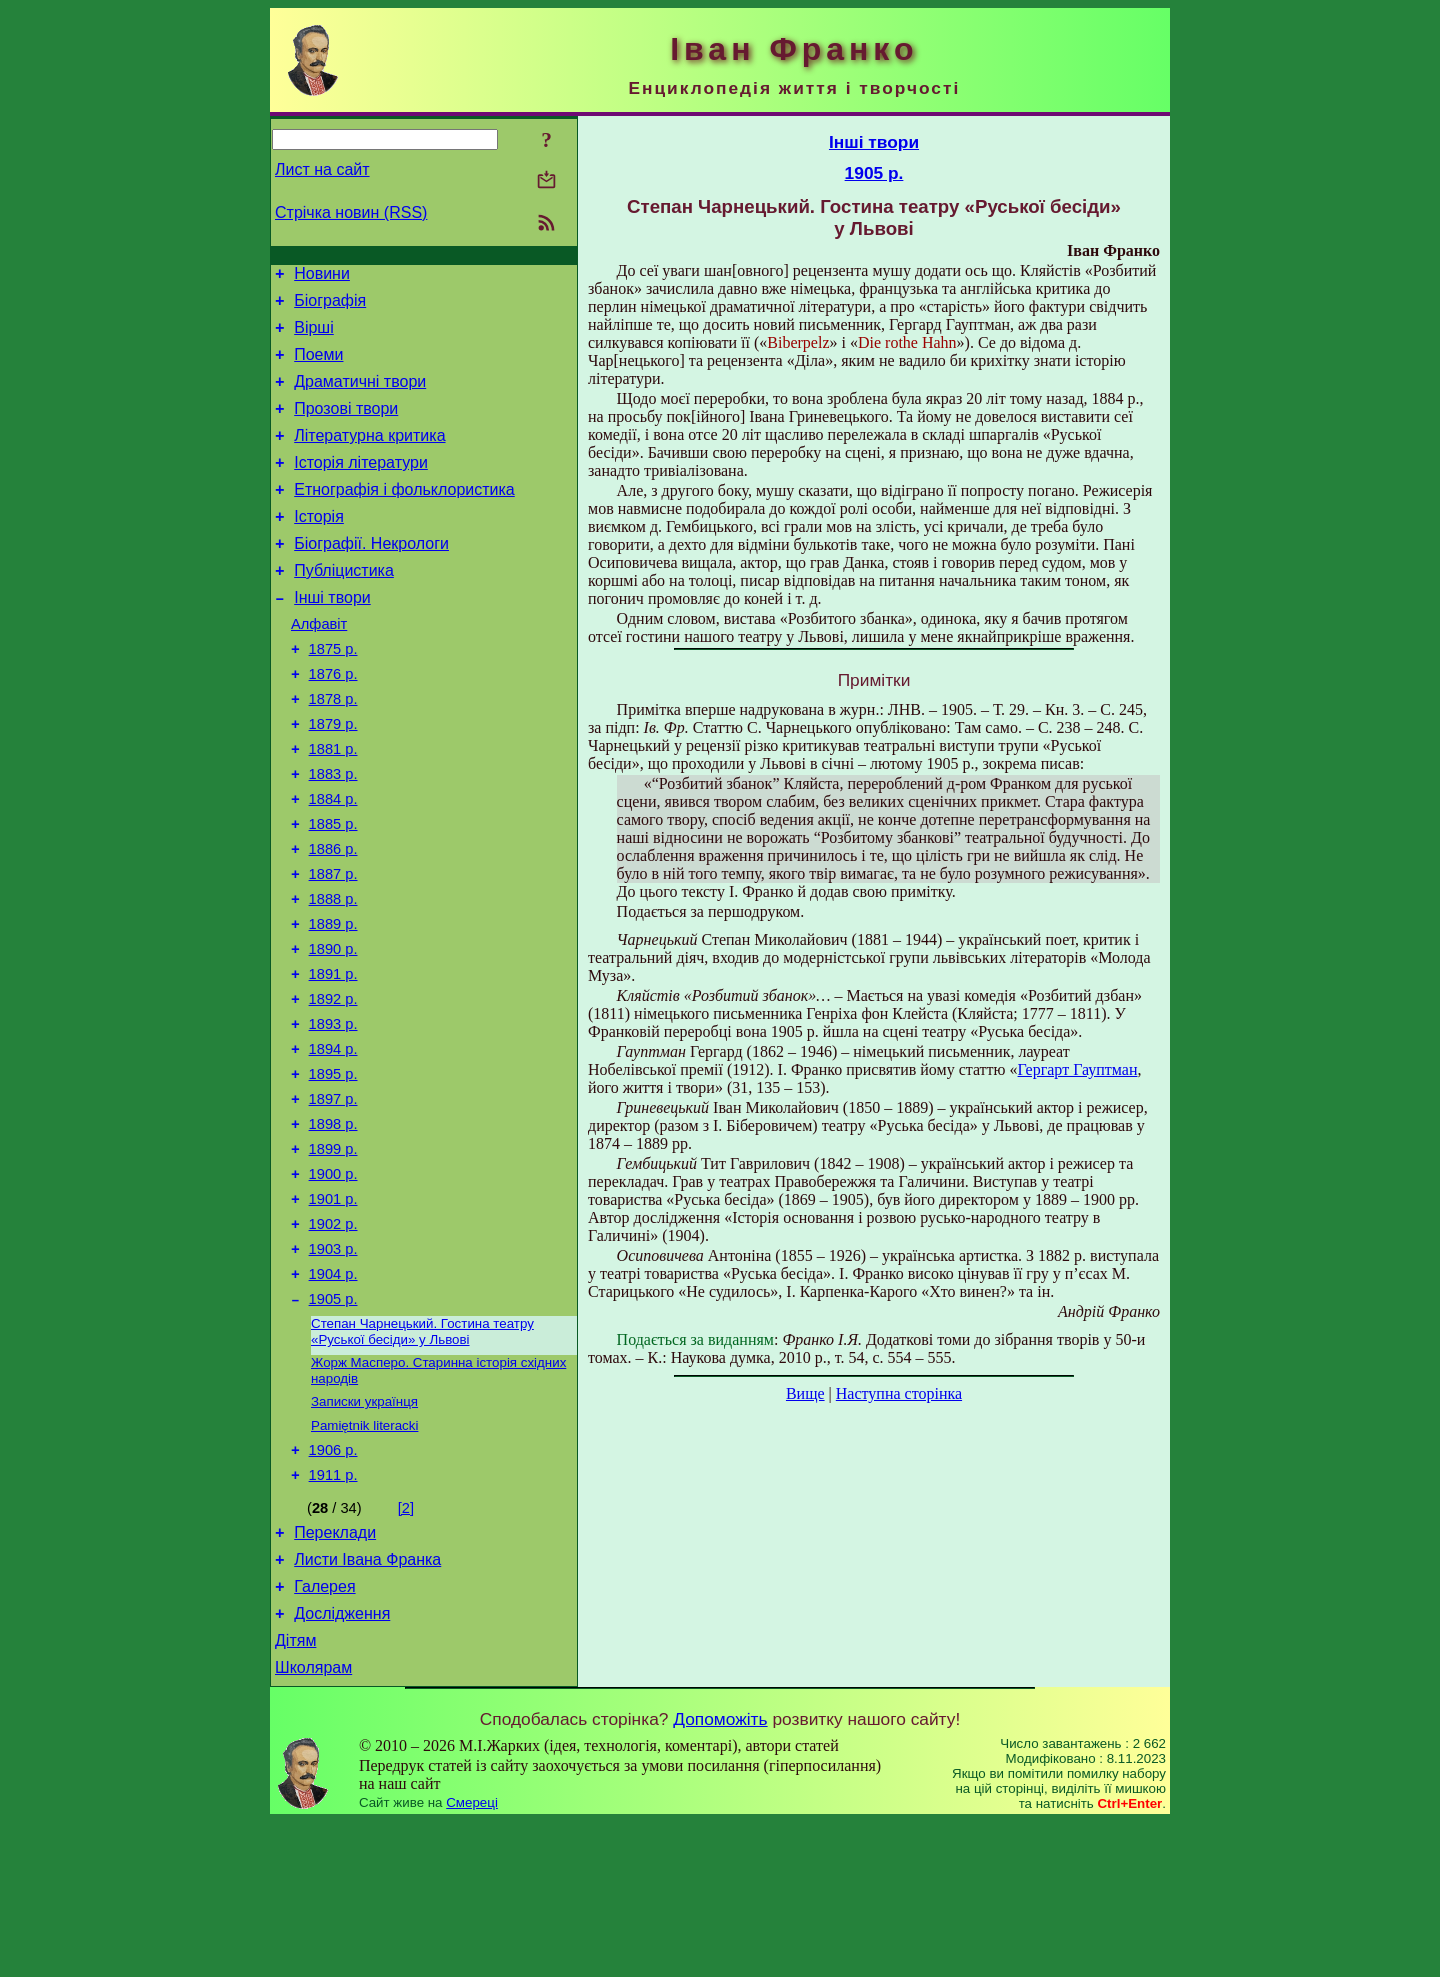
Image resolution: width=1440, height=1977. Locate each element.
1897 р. (333, 1198)
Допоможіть (720, 1874)
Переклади (335, 1672)
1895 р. (333, 1170)
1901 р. (333, 1310)
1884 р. (333, 862)
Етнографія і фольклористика (404, 516)
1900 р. (333, 1282)
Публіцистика (344, 606)
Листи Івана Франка (367, 1702)
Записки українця (364, 1530)
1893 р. (333, 1114)
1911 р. (333, 1612)
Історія (319, 546)
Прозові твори (346, 426)
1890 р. (333, 1030)
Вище (805, 1393)
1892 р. (333, 1086)
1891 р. (333, 1058)
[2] (406, 1645)
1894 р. (333, 1142)
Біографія (330, 306)
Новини (322, 276)
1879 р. (333, 778)
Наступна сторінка (899, 1393)
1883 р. (333, 834)
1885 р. (333, 890)
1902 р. (333, 1338)
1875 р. (333, 694)
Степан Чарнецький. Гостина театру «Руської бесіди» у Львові (422, 1456)
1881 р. (333, 806)
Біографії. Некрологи (371, 576)
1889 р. (333, 1002)
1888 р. (333, 974)
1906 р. (333, 1584)
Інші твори (332, 636)
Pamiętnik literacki (364, 1556)
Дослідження (342, 1762)
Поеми (318, 366)
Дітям (295, 1792)
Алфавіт (319, 666)
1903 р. (333, 1366)
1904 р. (333, 1394)
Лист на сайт (322, 169)
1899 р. (333, 1254)
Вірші (314, 336)
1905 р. (333, 1422)
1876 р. (333, 722)
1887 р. (333, 946)
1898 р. (333, 1226)
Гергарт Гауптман (1078, 1069)
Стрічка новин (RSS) (351, 212)
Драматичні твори (360, 396)
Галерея (324, 1732)
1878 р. (333, 750)
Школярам (313, 1822)
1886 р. (333, 918)
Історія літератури (361, 486)
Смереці (472, 1957)
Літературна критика (369, 456)
